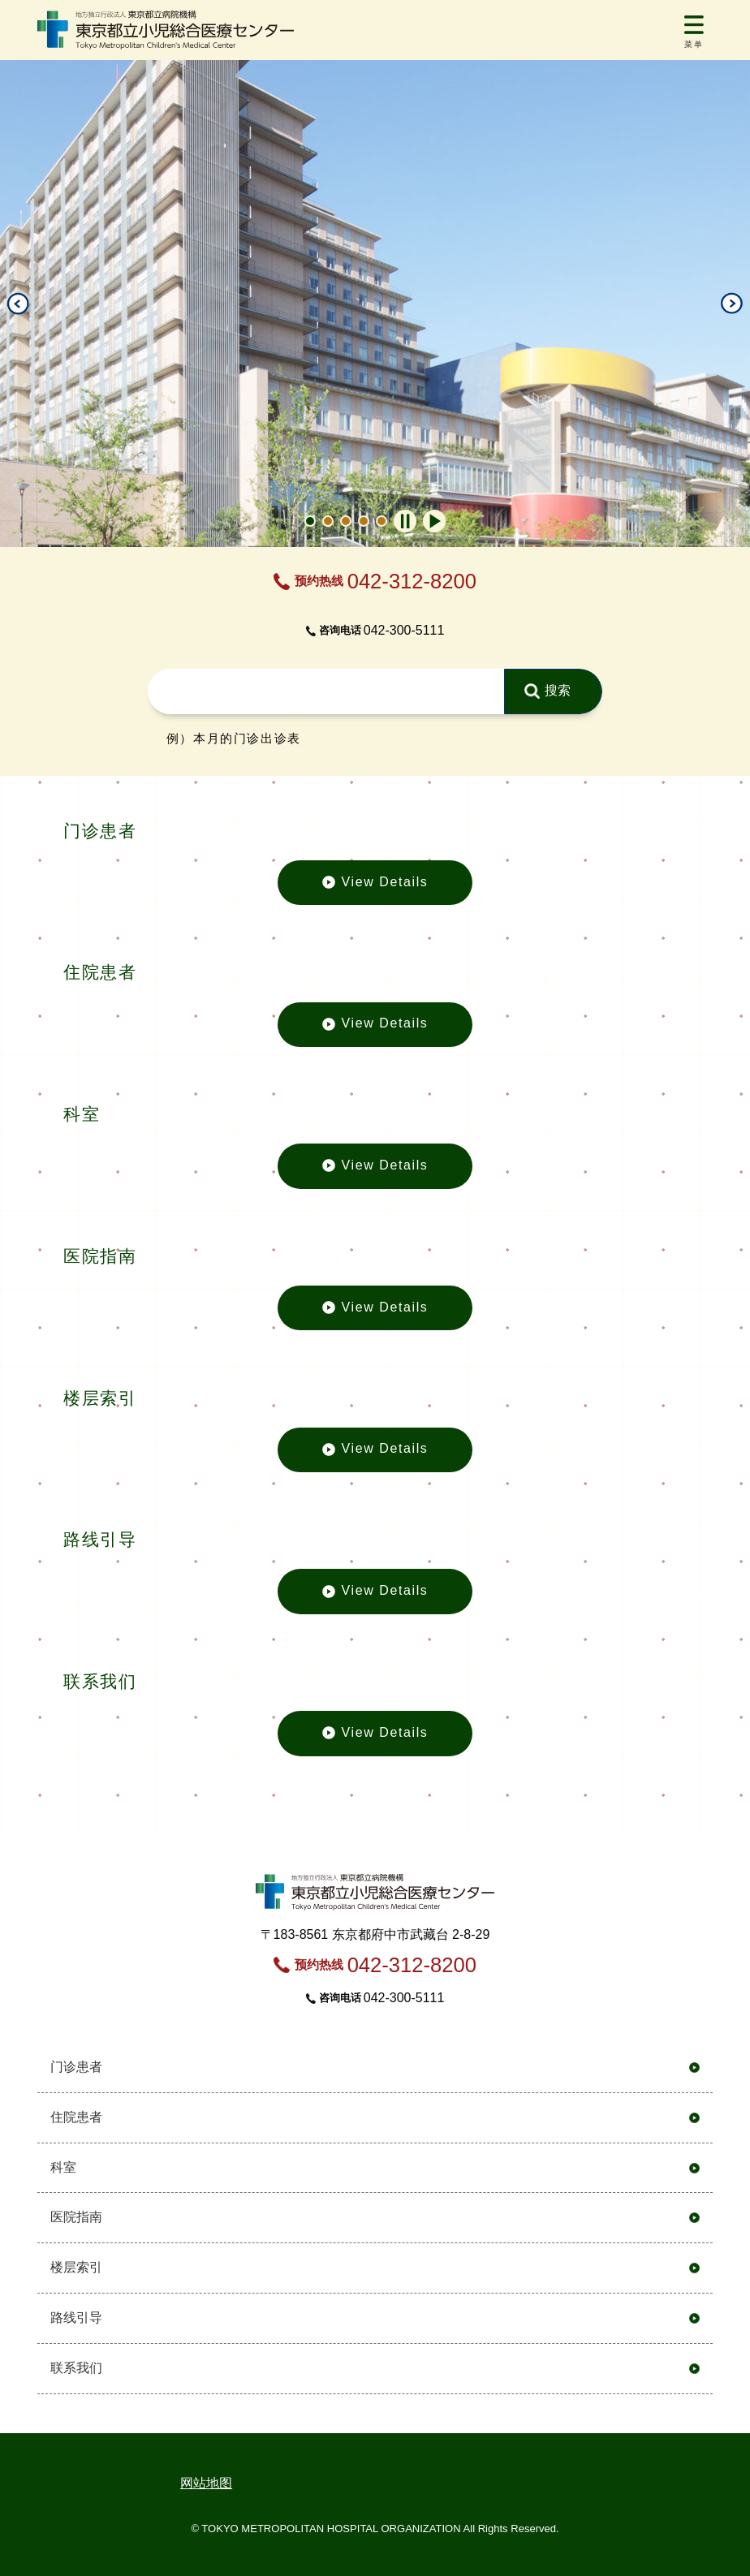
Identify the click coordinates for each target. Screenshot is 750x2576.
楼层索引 (76, 2267)
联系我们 (76, 2368)
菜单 (693, 44)
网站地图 (206, 2483)
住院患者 (76, 2117)
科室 (63, 2167)
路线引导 (76, 2317)
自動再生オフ (405, 521)
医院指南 (76, 2217)
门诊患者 (76, 2067)
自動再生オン (434, 521)
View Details (375, 890)
